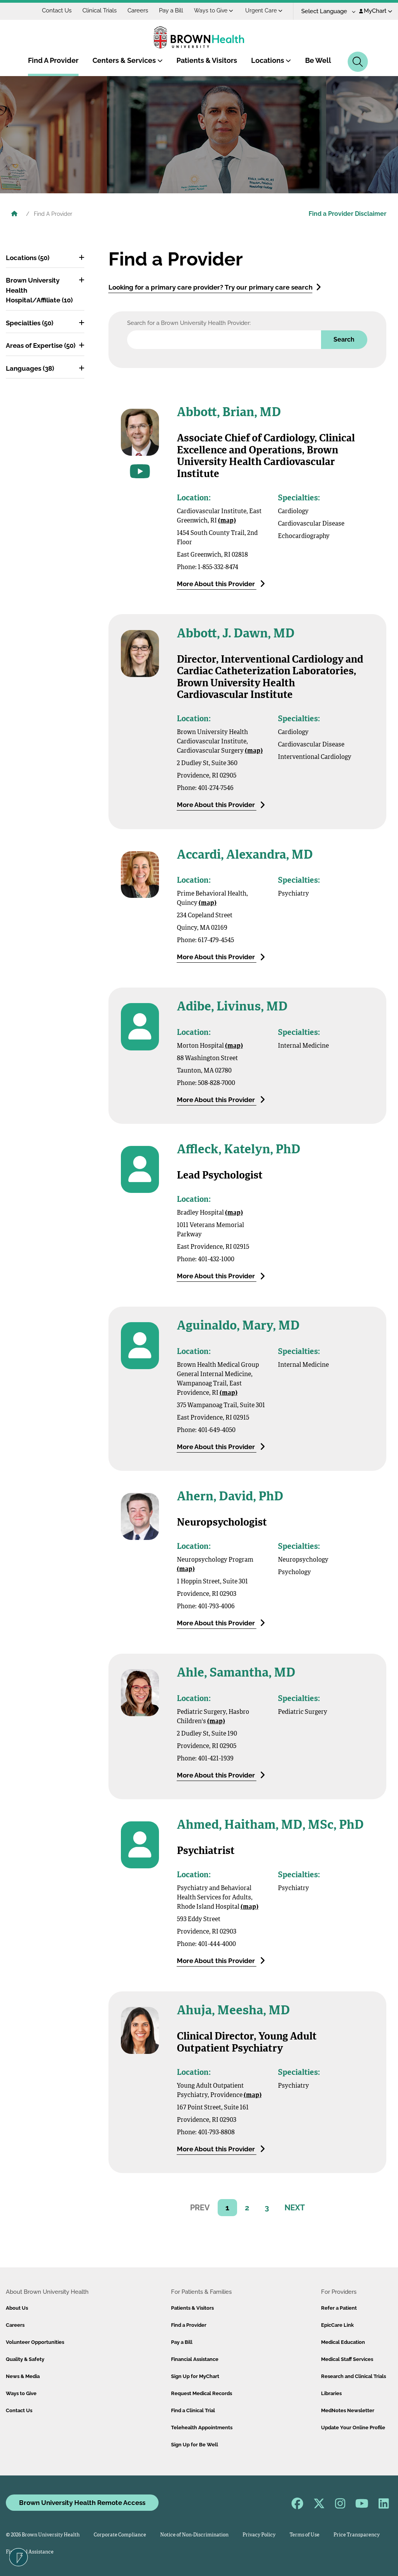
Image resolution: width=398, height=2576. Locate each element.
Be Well (318, 60)
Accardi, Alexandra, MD (245, 855)
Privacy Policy (259, 2535)
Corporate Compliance (120, 2535)
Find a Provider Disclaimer (347, 213)
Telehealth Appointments (201, 2427)
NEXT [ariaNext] (295, 2207)
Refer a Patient (339, 2308)
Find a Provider (188, 2325)
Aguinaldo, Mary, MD (238, 1326)
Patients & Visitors (206, 60)
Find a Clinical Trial (193, 2410)
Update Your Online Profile (353, 2427)
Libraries (331, 2393)
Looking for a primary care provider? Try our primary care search (214, 287)
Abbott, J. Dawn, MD (236, 634)
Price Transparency (356, 2535)
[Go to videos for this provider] (140, 471)
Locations (271, 60)
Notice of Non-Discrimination (194, 2535)
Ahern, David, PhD (230, 1497)
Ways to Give (213, 10)
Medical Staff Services (347, 2359)
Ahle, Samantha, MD (236, 1673)
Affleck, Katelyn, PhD (238, 1150)
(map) (227, 521)
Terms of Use (304, 2535)
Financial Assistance (194, 2359)
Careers (137, 10)
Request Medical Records (201, 2393)
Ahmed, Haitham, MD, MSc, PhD (270, 1825)
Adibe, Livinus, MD (232, 1007)
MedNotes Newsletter (347, 2410)
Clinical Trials (99, 10)
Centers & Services (128, 60)
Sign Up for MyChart (195, 2376)
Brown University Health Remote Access (82, 2503)
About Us (17, 2308)
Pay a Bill (171, 10)
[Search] (357, 62)
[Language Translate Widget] (325, 11)
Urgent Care (264, 10)
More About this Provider (221, 583)
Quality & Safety (25, 2359)
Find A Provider (53, 60)
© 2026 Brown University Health (43, 2535)
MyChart (375, 10)
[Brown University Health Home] (14, 214)
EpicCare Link (337, 2325)
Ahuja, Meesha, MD (233, 2011)
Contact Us (57, 10)
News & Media (23, 2376)
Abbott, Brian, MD (229, 413)
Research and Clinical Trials (353, 2376)
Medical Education (343, 2342)
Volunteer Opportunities (35, 2342)
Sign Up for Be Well (194, 2445)
